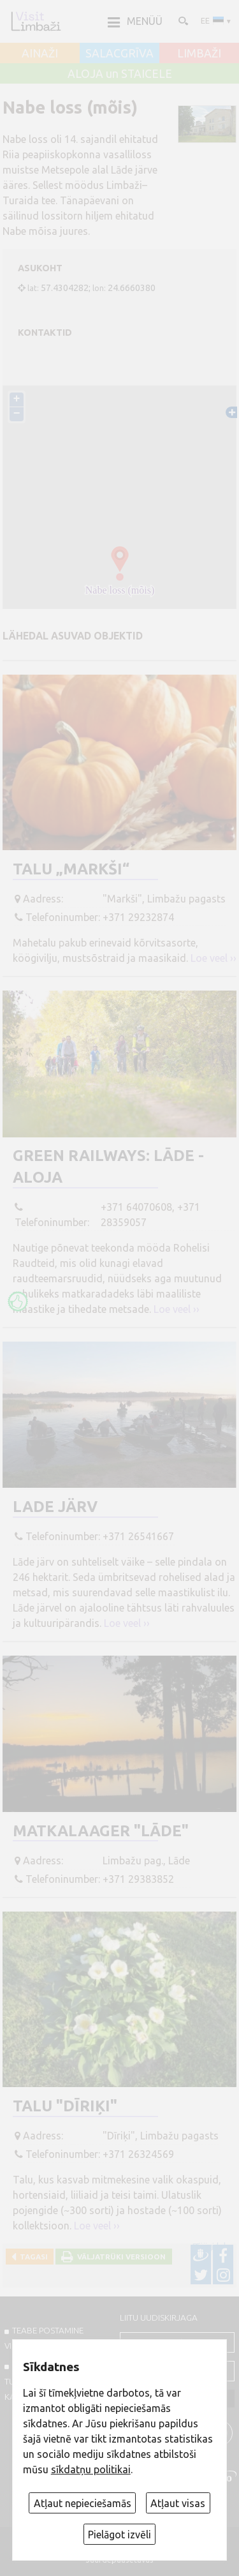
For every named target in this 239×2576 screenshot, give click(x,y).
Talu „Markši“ (71, 869)
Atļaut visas (177, 2503)
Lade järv (55, 1506)
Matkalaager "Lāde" (101, 1830)
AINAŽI (40, 53)
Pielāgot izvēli (119, 2534)
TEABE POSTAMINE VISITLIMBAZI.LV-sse (43, 2338)
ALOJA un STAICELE (120, 74)
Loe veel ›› (213, 958)
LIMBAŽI (199, 53)
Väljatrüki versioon (119, 2256)
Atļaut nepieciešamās (82, 2503)
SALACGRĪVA (119, 53)
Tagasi (32, 2256)
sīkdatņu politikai (91, 2469)
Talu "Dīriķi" (65, 2106)
